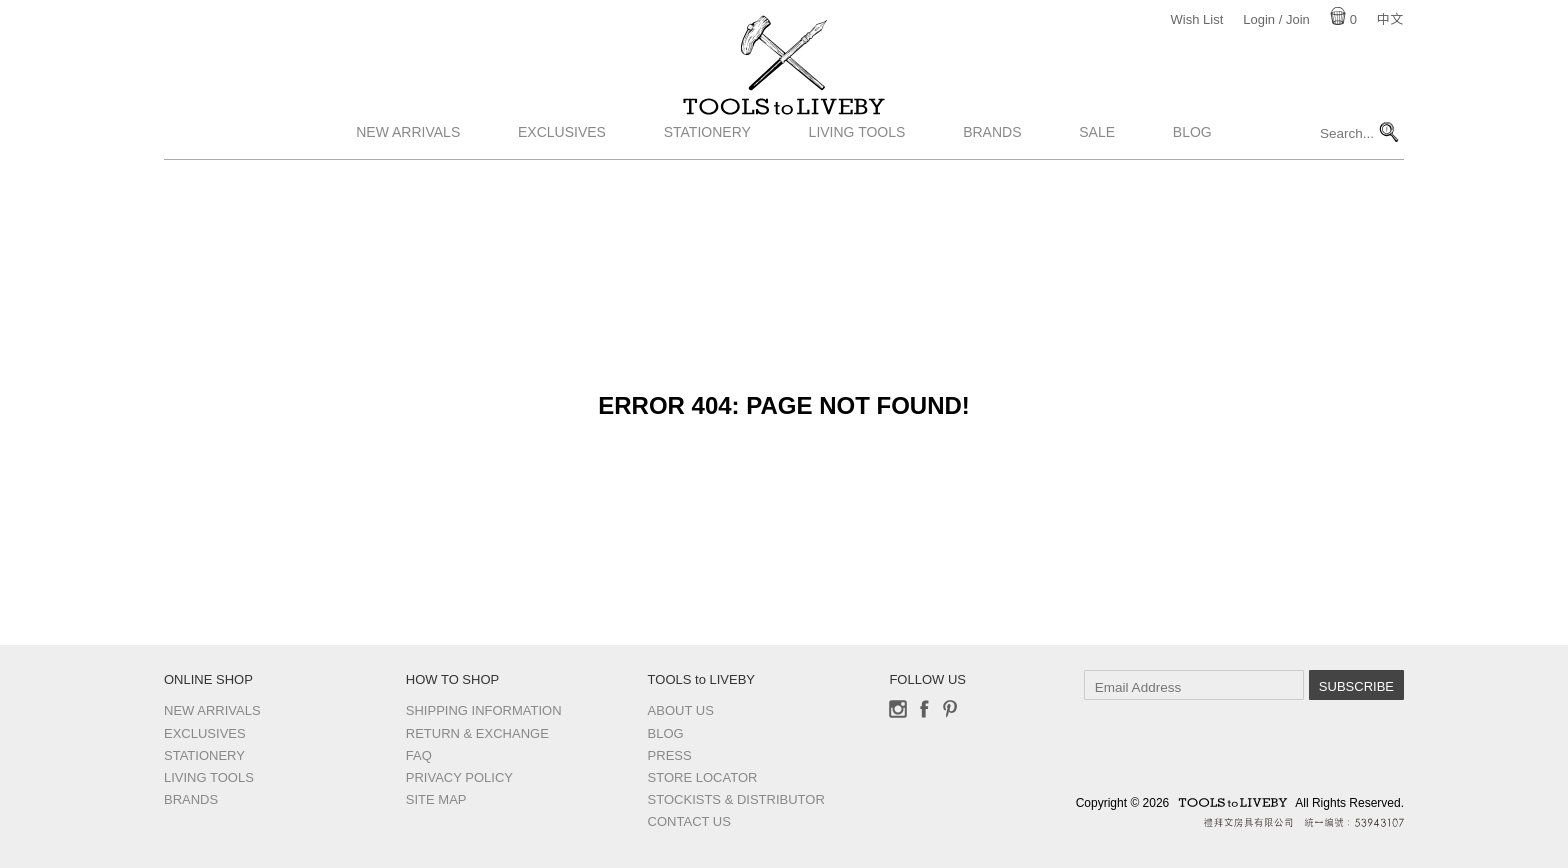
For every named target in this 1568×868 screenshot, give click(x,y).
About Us (681, 710)
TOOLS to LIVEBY (784, 127)
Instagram (898, 709)
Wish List (1197, 19)
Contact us (689, 821)
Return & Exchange (477, 733)
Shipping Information (484, 710)
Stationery (707, 173)
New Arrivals (408, 173)
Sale (1097, 173)
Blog (1192, 173)
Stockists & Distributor (736, 799)
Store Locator (703, 777)
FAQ (419, 755)
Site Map (436, 799)
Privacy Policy (459, 777)
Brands (992, 173)
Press (670, 755)
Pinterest (950, 709)
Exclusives (562, 173)
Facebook (924, 709)
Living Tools (857, 173)
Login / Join (1276, 19)
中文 (1390, 19)
